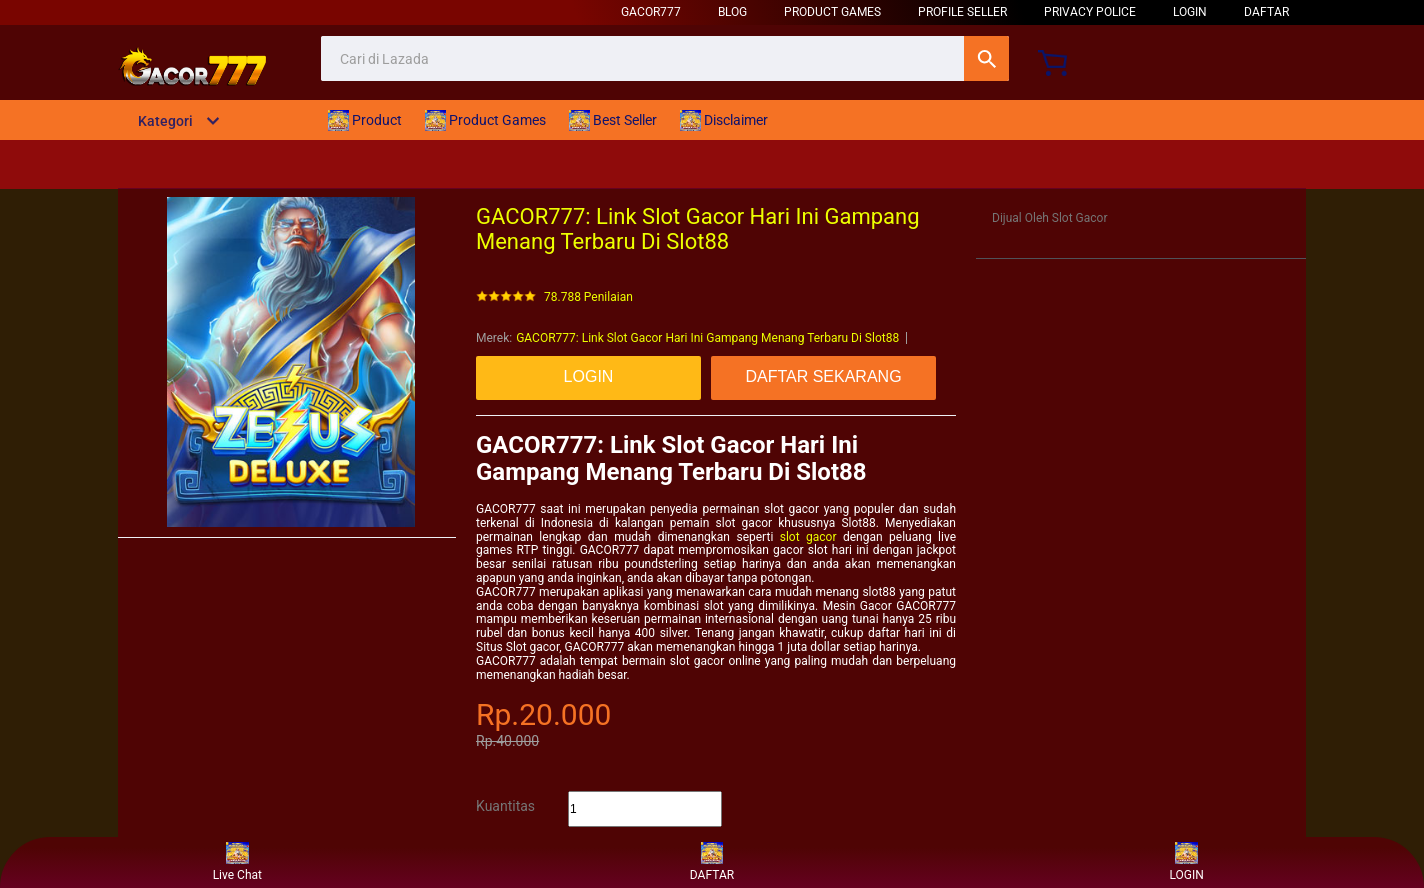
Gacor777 (651, 12)
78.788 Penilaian (588, 297)
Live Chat (237, 862)
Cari (986, 58)
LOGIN (1190, 12)
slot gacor (808, 537)
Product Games (832, 12)
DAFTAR (1266, 12)
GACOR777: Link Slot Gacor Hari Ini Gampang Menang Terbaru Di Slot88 (707, 338)
